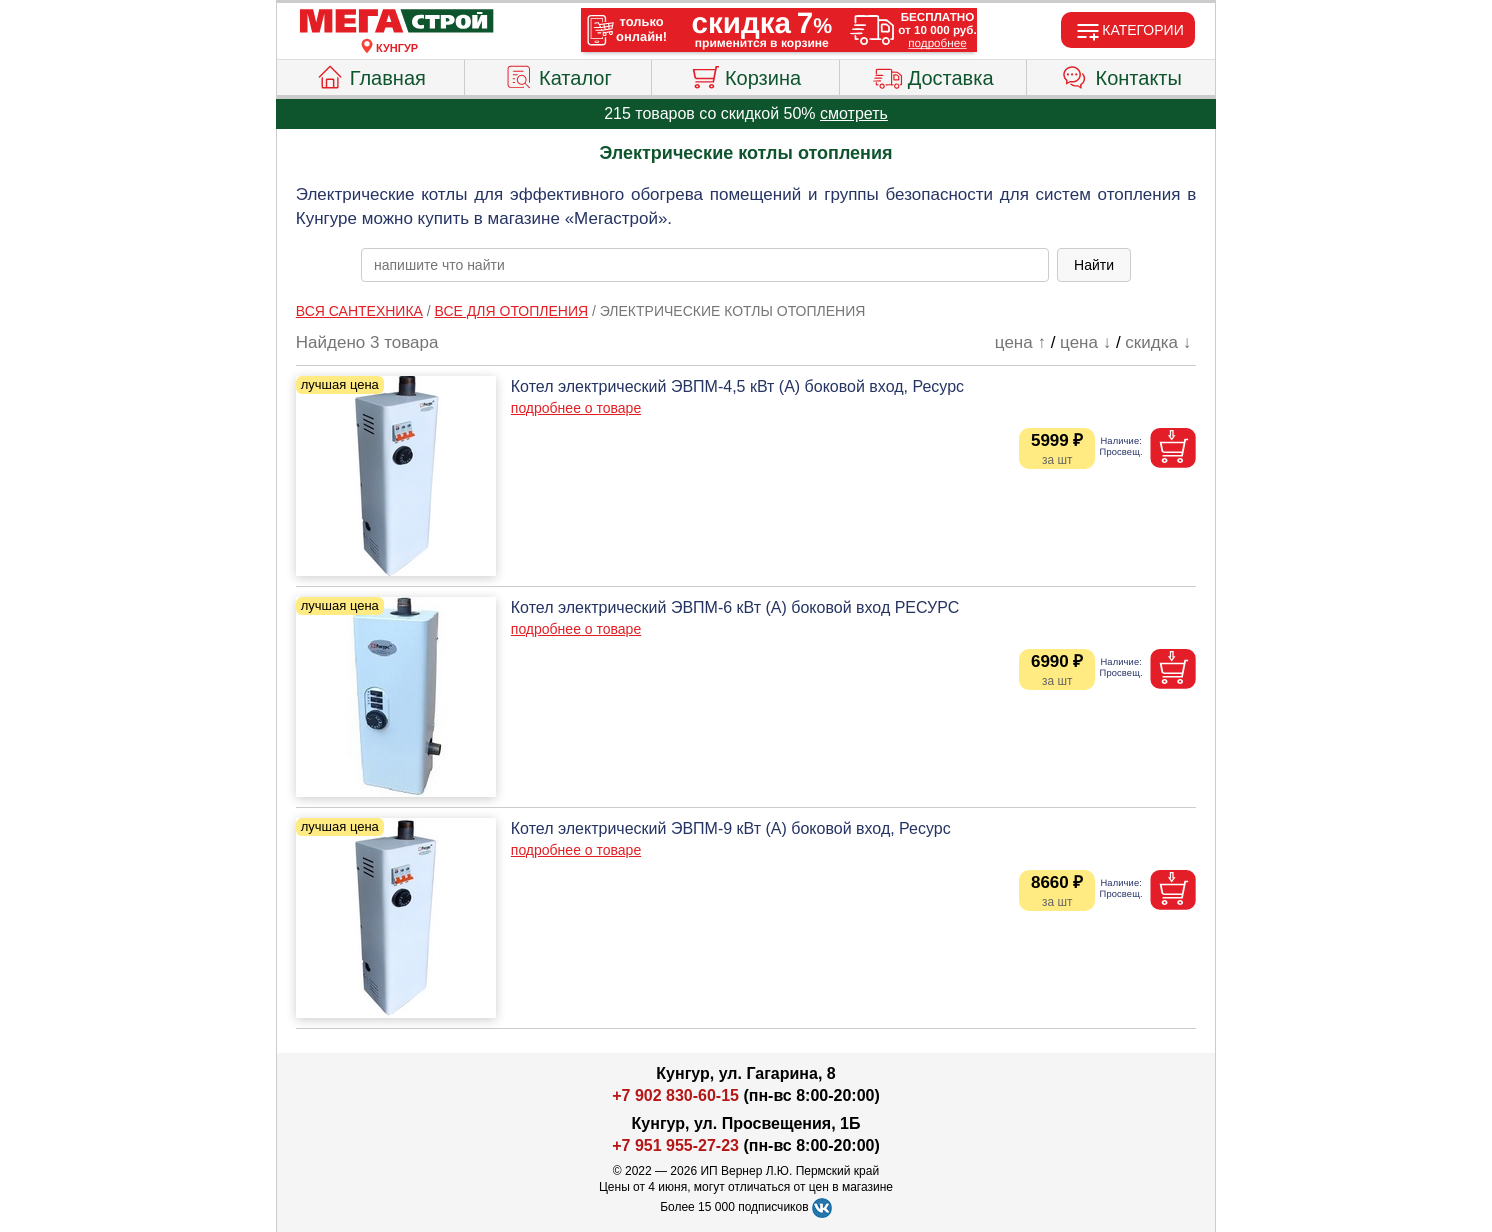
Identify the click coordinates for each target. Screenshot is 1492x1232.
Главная (370, 75)
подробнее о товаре (576, 408)
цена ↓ (1085, 342)
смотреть (854, 113)
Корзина (745, 75)
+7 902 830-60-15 (675, 1095)
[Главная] (397, 22)
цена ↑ (1020, 342)
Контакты (1121, 75)
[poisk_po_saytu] (705, 265)
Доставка (933, 75)
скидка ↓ (1158, 342)
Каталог (558, 75)
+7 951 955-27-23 (675, 1145)
